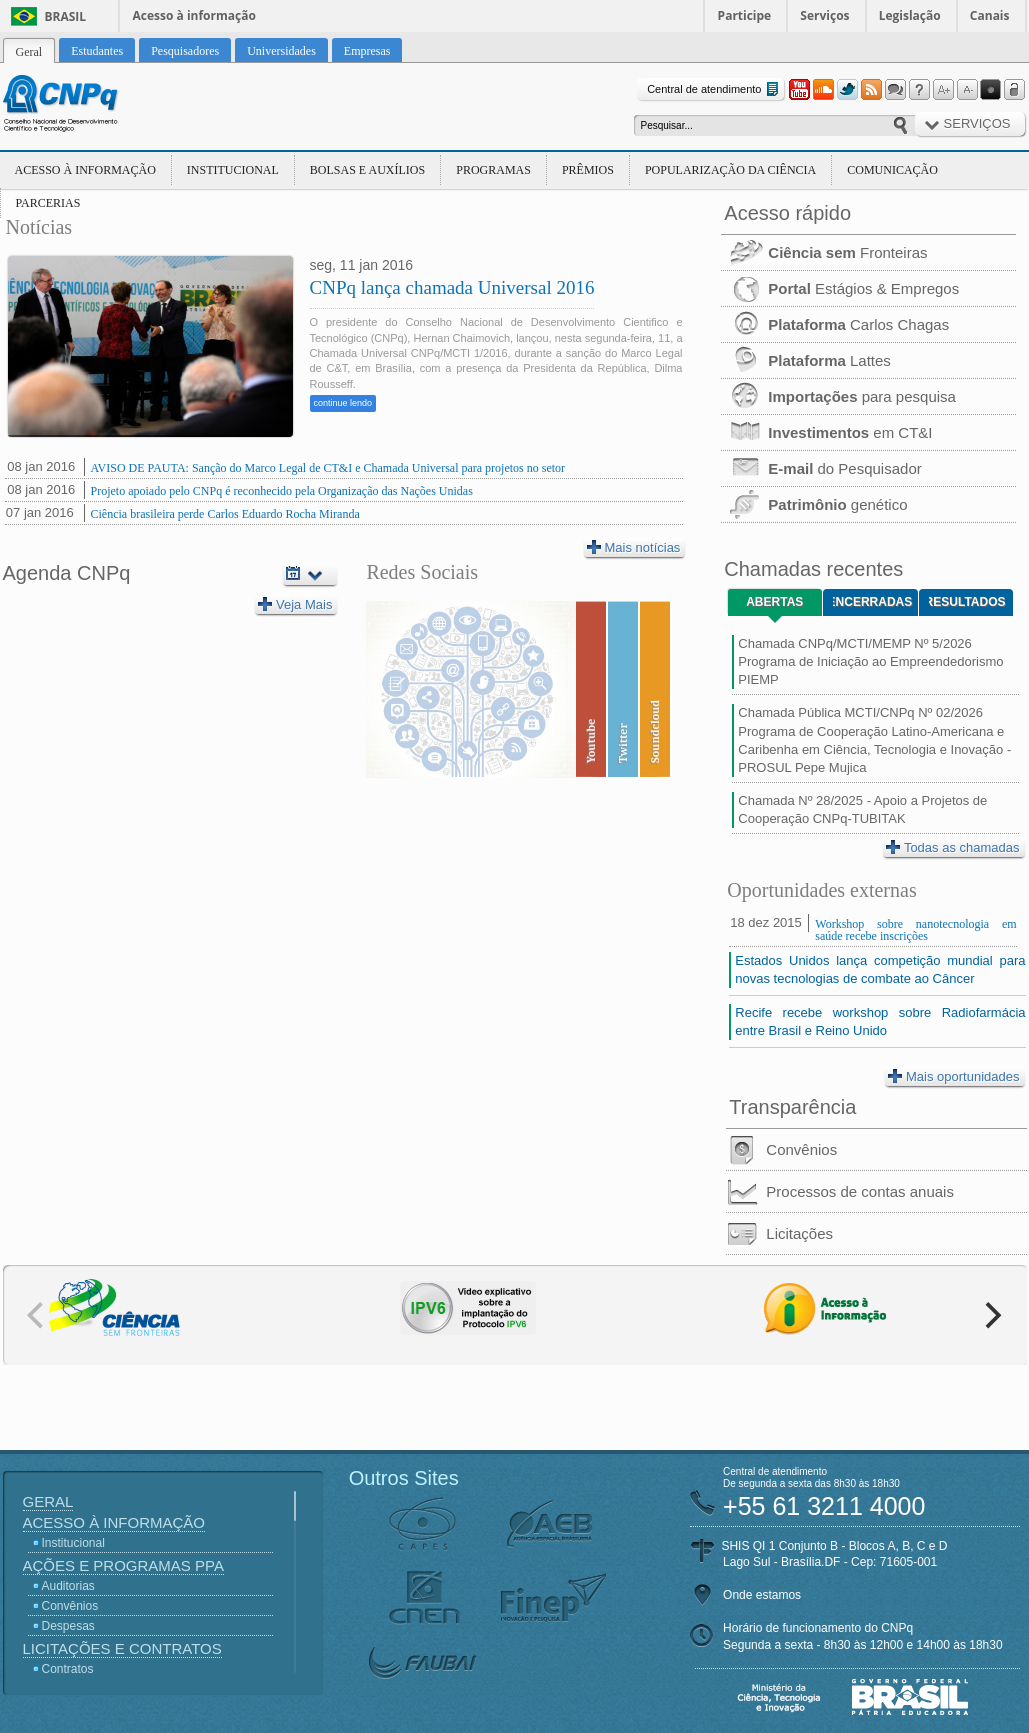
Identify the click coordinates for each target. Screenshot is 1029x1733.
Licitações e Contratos (122, 1648)
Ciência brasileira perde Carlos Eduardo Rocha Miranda (225, 514)
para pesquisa (838, 396)
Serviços (824, 15)
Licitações (779, 1234)
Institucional (233, 170)
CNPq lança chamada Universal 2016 (452, 287)
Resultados (967, 602)
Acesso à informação (194, 15)
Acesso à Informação (85, 170)
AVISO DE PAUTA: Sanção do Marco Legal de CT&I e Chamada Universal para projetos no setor (328, 468)
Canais (990, 15)
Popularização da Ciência (730, 170)
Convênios (781, 1150)
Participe (745, 15)
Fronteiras (824, 252)
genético (814, 504)
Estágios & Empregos (840, 288)
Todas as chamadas (953, 847)
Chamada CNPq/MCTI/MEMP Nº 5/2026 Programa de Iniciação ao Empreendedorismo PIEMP (870, 661)
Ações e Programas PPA (123, 1565)
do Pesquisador (821, 468)
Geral (48, 1501)
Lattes (806, 360)
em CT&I (826, 432)
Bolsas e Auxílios (367, 170)
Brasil (66, 16)
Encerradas (872, 602)
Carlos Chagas (835, 324)
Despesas (68, 1626)
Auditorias (68, 1586)
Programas (493, 170)
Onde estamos (762, 1595)
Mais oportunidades (953, 1076)
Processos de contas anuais (840, 1192)
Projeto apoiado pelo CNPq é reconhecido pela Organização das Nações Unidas (282, 491)
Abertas (774, 602)
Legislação (910, 15)
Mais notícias (634, 547)
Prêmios (588, 170)
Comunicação (892, 170)
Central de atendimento (714, 89)
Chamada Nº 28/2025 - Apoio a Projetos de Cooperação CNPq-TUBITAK (862, 809)
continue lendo (343, 403)
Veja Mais (295, 604)
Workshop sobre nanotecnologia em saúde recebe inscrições (915, 930)
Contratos (68, 1669)
